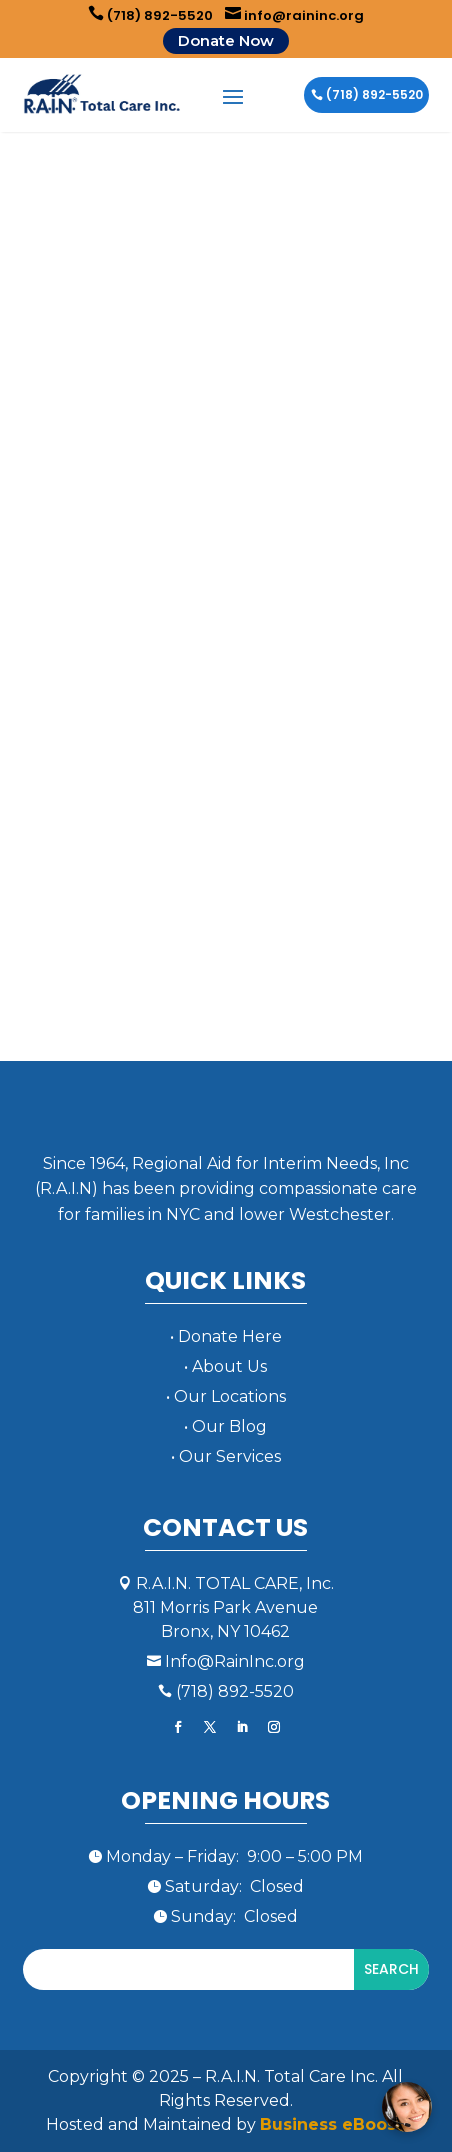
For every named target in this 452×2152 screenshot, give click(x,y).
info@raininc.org (294, 15)
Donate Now (226, 40)
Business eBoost (331, 2124)
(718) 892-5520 (150, 15)
